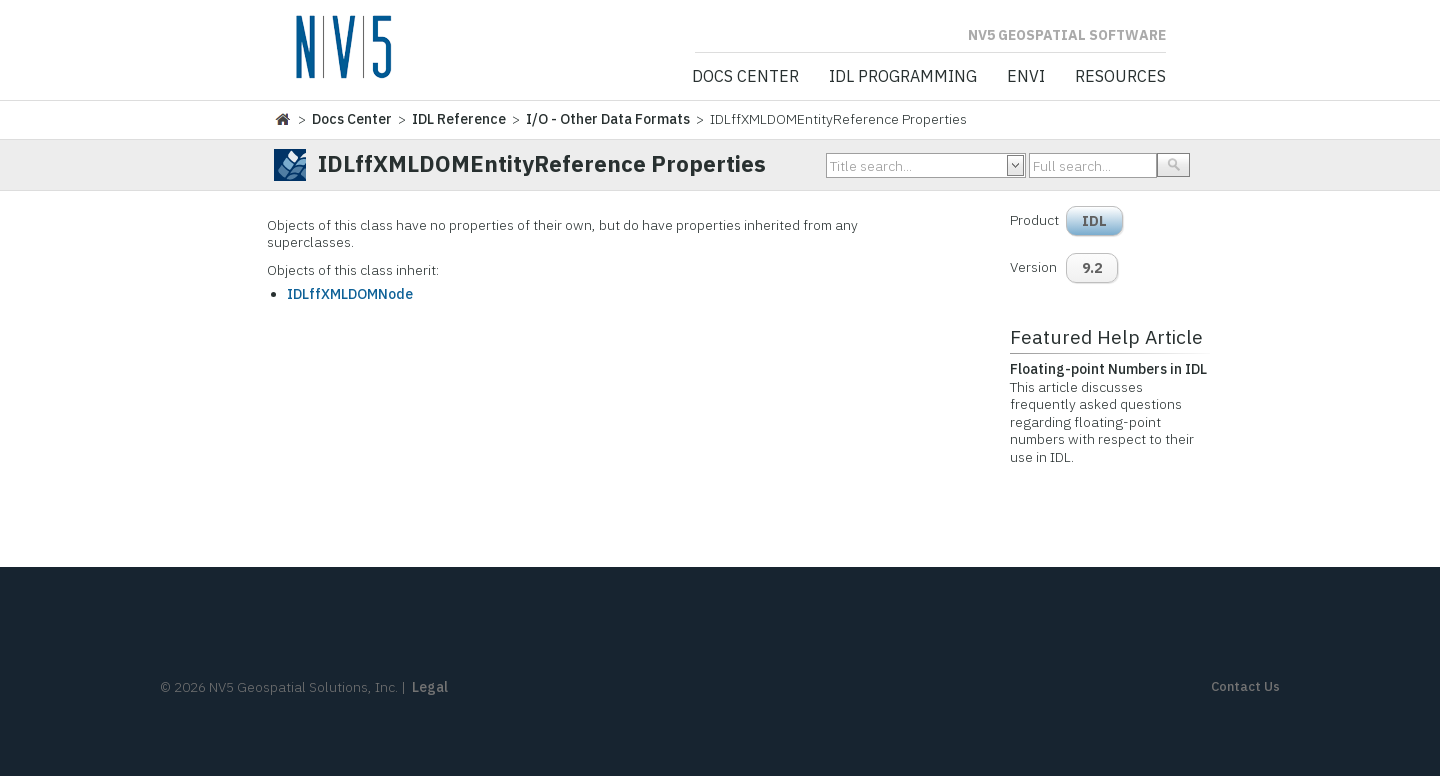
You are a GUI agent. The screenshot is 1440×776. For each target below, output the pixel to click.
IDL (1094, 221)
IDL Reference (459, 119)
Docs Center (745, 77)
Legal (430, 687)
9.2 (1092, 268)
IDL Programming (903, 77)
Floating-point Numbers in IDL (1108, 369)
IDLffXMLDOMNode (350, 294)
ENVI (1026, 77)
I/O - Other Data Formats (608, 119)
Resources (1120, 77)
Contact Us (1245, 686)
